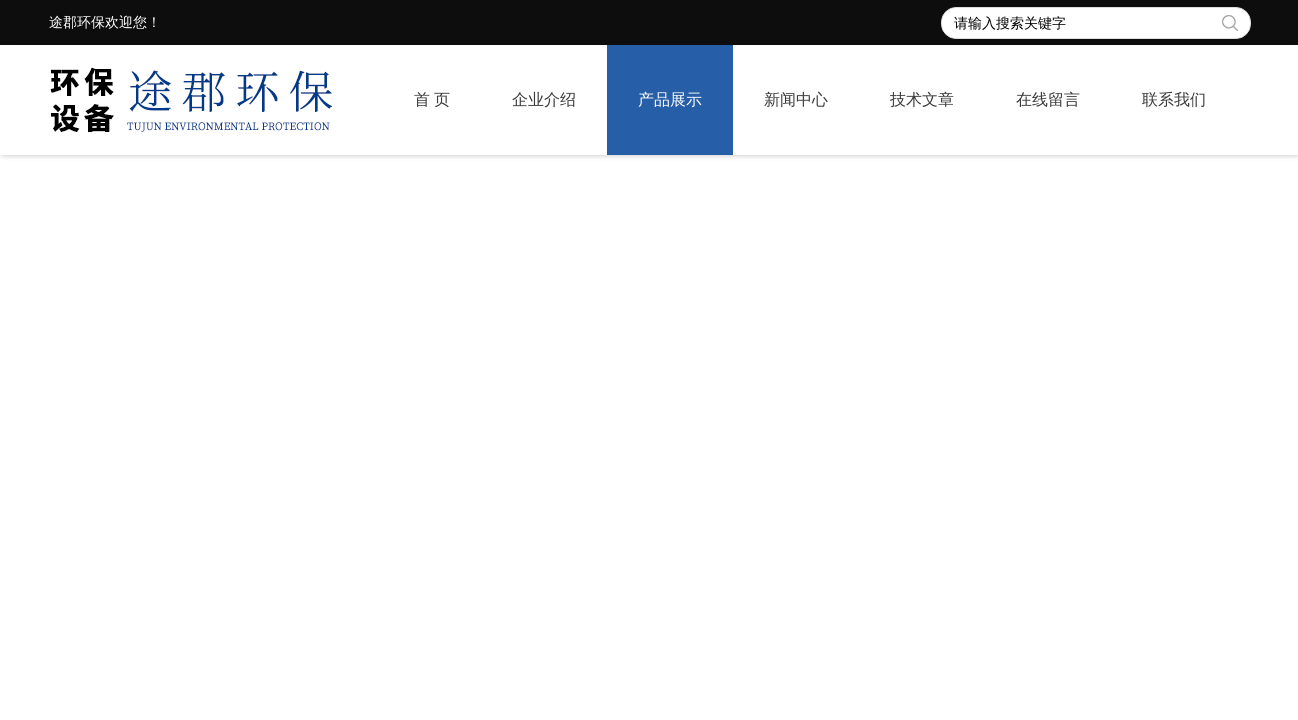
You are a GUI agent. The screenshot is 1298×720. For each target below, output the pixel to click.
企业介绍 (544, 99)
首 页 (432, 99)
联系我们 (1174, 99)
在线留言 (1048, 99)
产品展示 (670, 99)
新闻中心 (796, 99)
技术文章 (922, 99)
